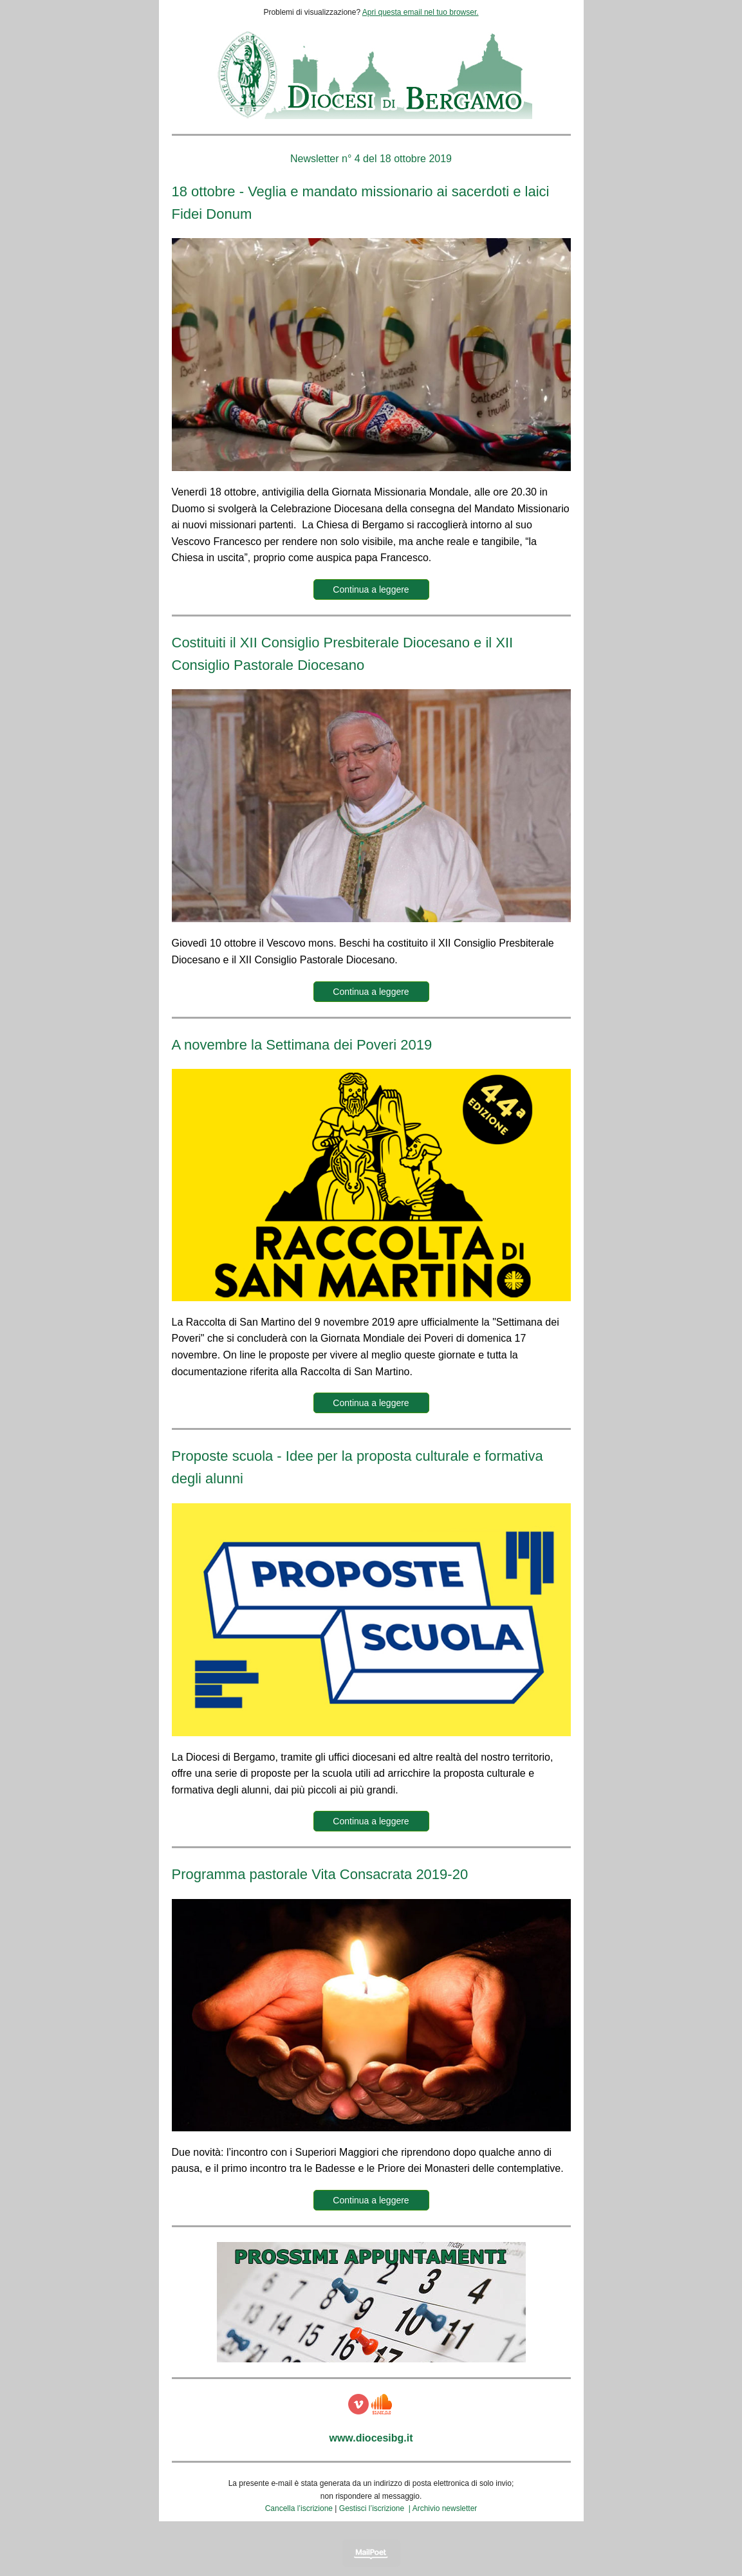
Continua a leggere (371, 589)
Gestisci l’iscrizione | (376, 2508)
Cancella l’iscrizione (299, 2508)
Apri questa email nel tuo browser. (420, 12)
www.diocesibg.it (371, 2437)
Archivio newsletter (445, 2508)
